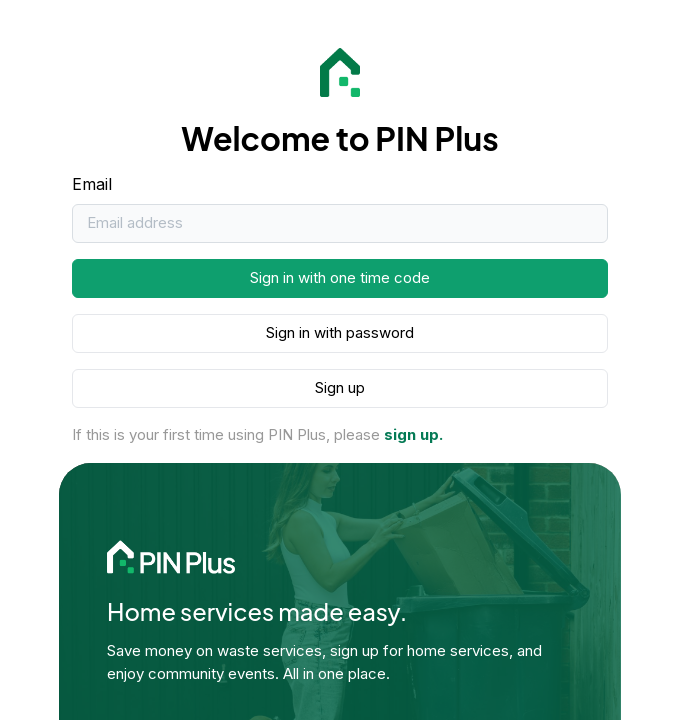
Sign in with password (340, 332)
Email (92, 184)
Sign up (340, 387)
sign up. (413, 434)
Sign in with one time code (340, 277)
